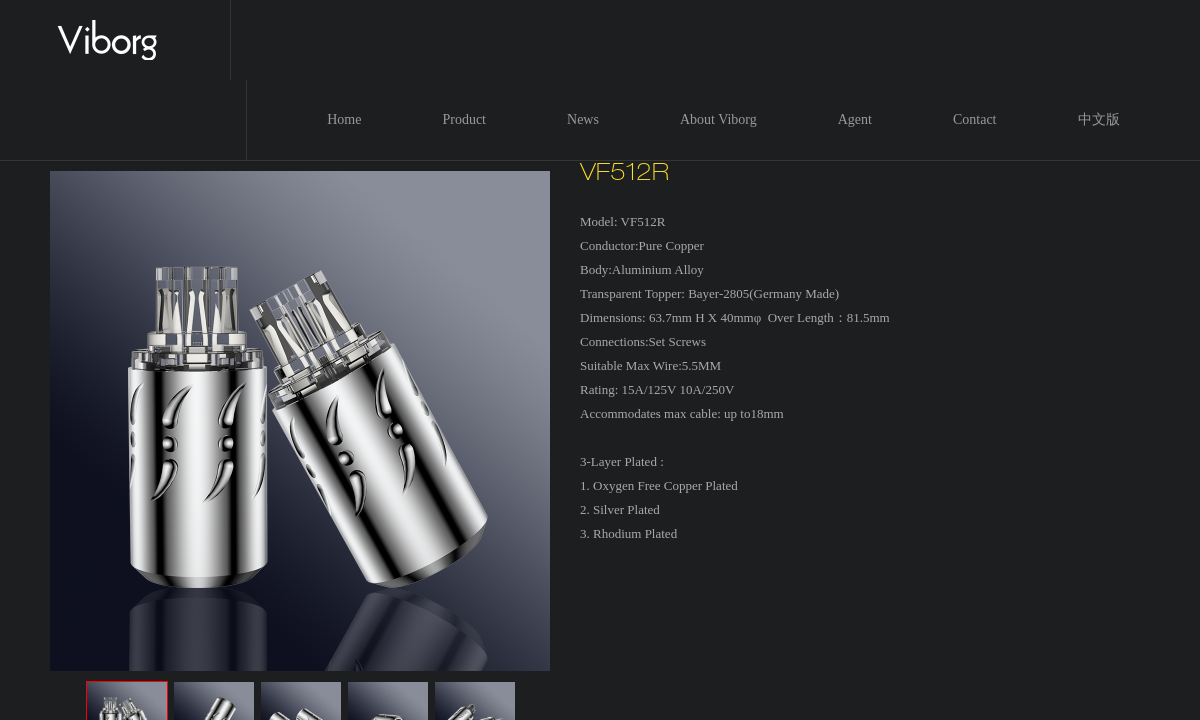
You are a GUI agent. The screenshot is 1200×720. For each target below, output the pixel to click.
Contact (975, 119)
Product (464, 119)
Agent (855, 119)
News (583, 119)
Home (344, 119)
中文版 (1099, 119)
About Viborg (718, 119)
